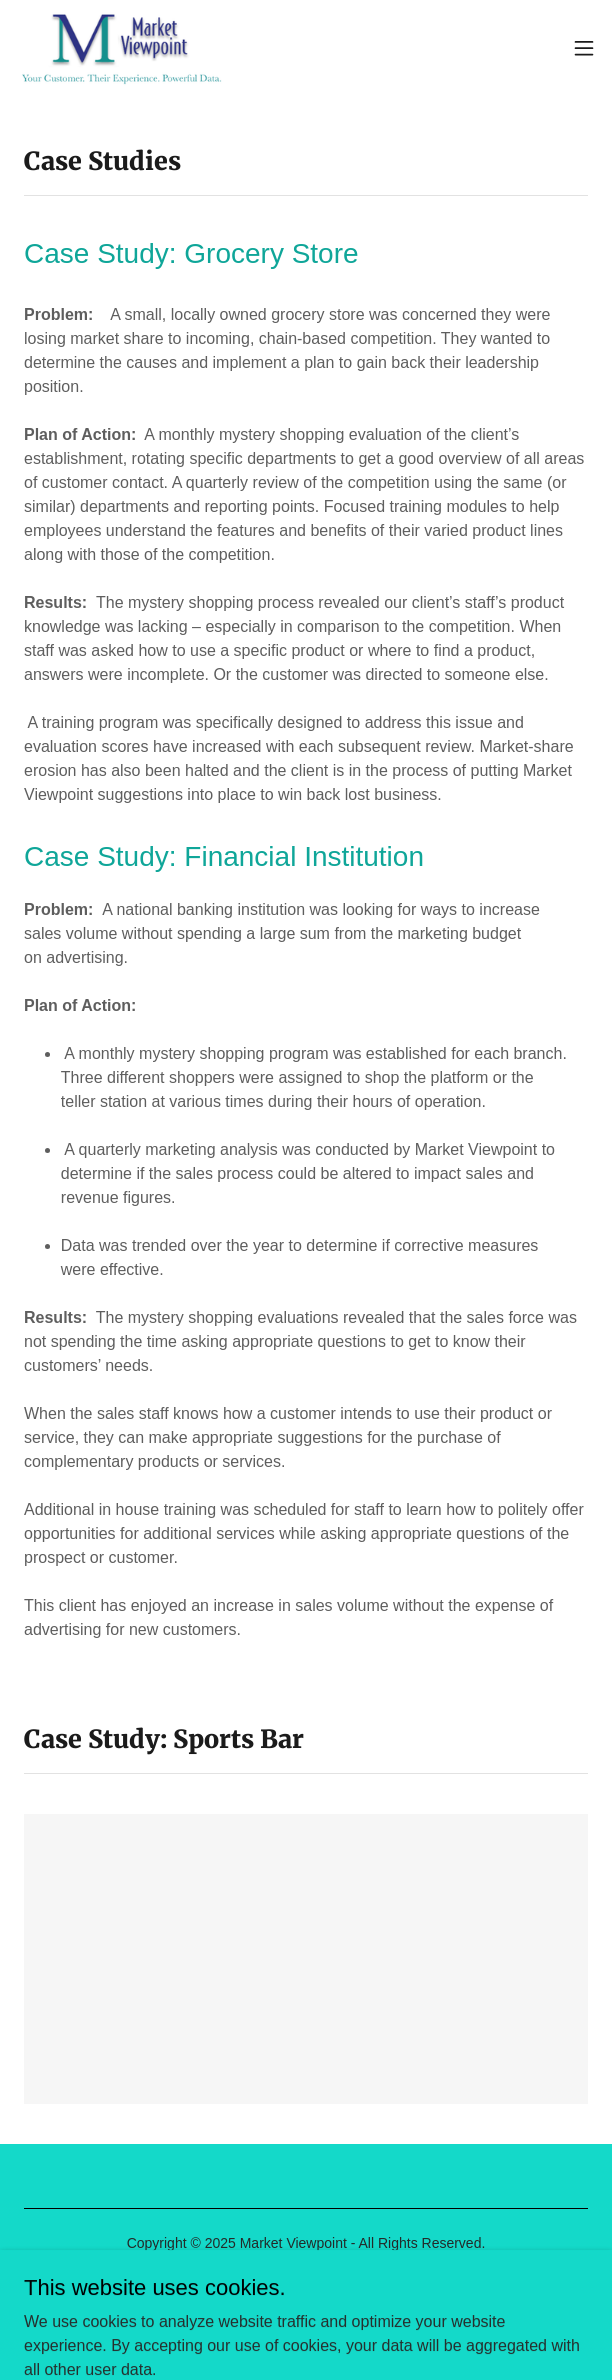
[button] (584, 48)
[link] (122, 48)
